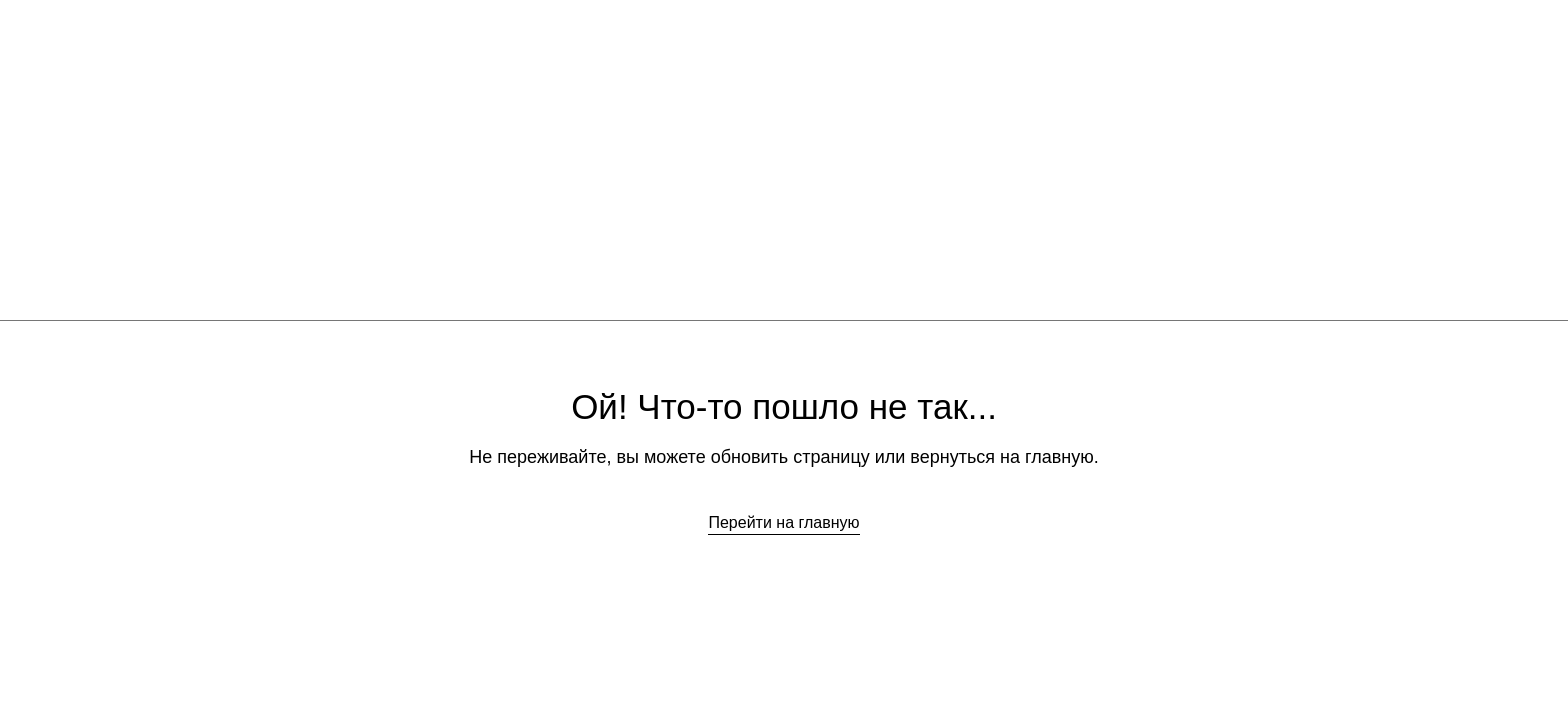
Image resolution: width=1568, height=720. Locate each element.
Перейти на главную (783, 522)
